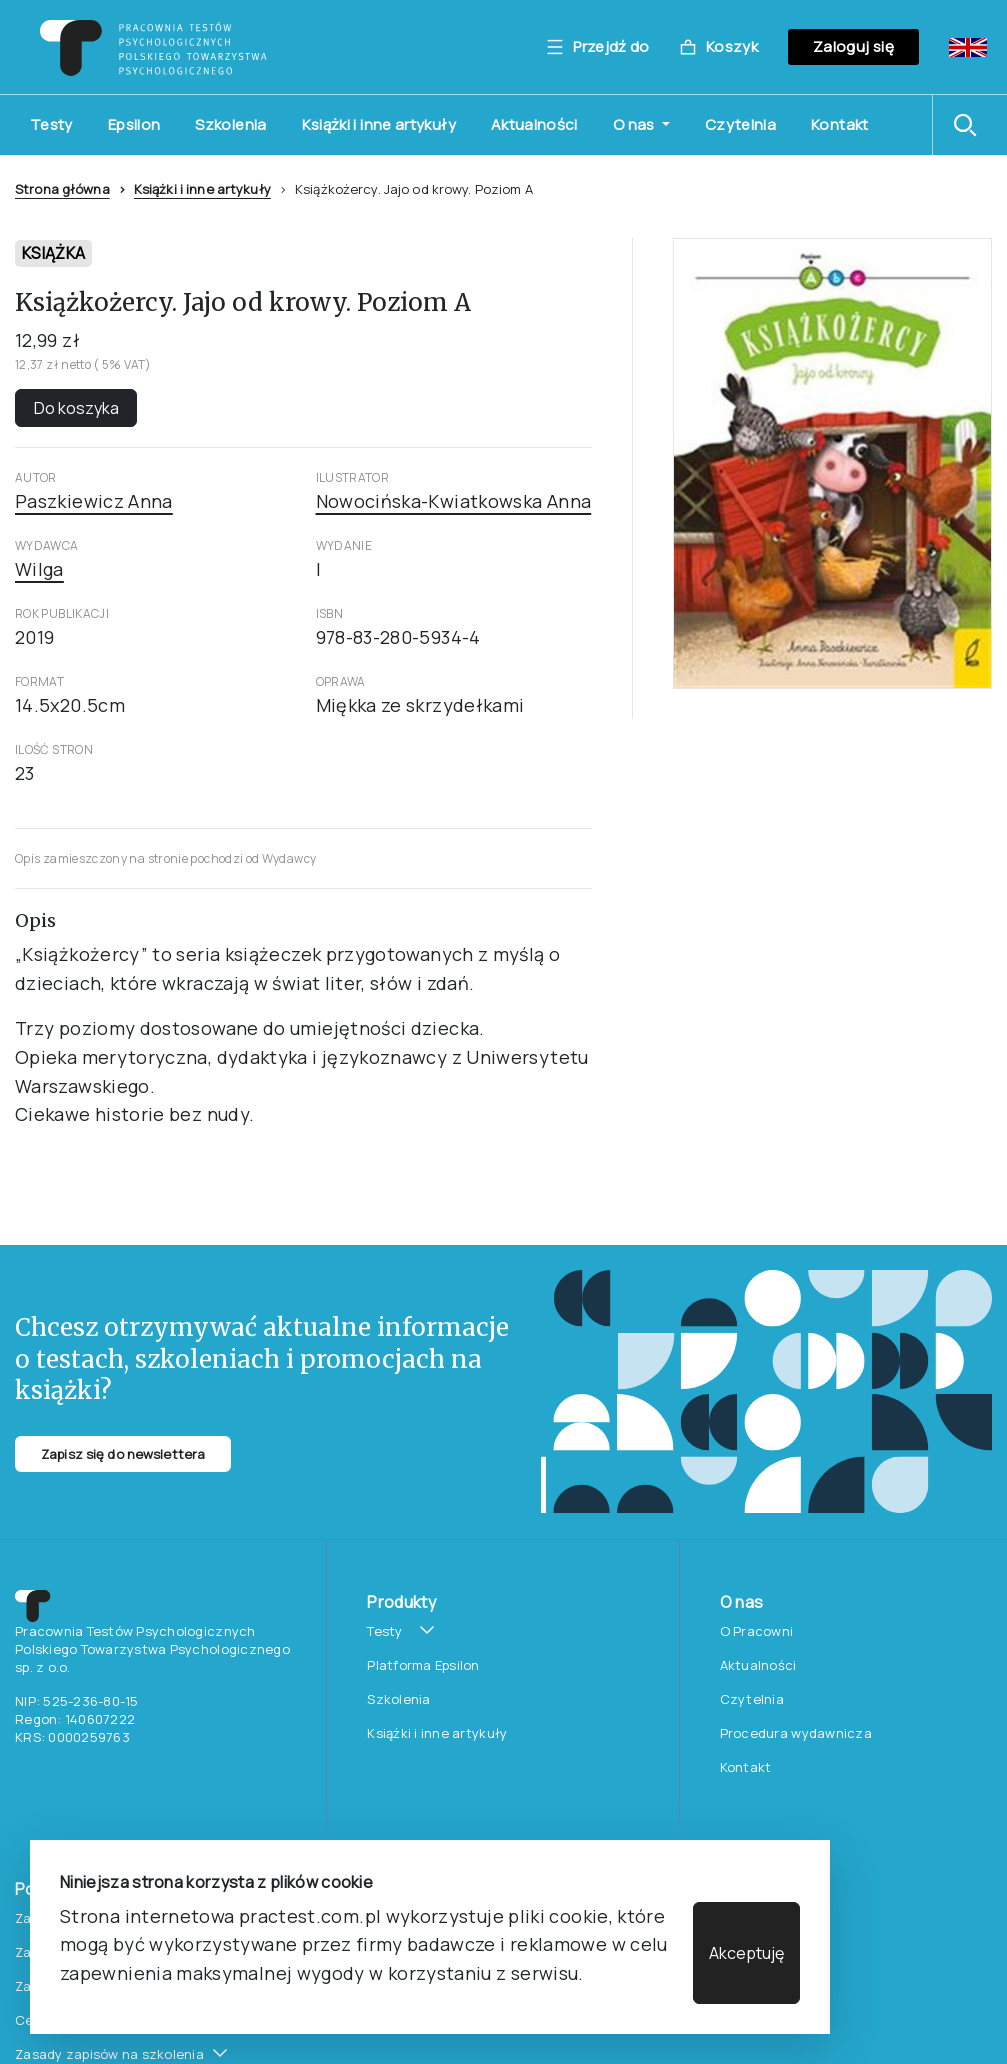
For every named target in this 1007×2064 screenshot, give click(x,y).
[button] (970, 125)
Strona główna (62, 189)
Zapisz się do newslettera (123, 1454)
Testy (51, 124)
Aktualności (534, 124)
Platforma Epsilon (423, 1665)
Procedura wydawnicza (796, 1733)
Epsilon (134, 124)
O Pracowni (757, 1631)
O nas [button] (635, 124)
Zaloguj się (853, 46)
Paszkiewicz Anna (94, 501)
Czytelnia (740, 124)
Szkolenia (230, 124)
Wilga (39, 569)
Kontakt (840, 124)
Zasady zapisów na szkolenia (109, 2054)
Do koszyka (76, 408)
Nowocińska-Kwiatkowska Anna (454, 501)
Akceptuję (746, 1953)
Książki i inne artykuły (379, 124)
